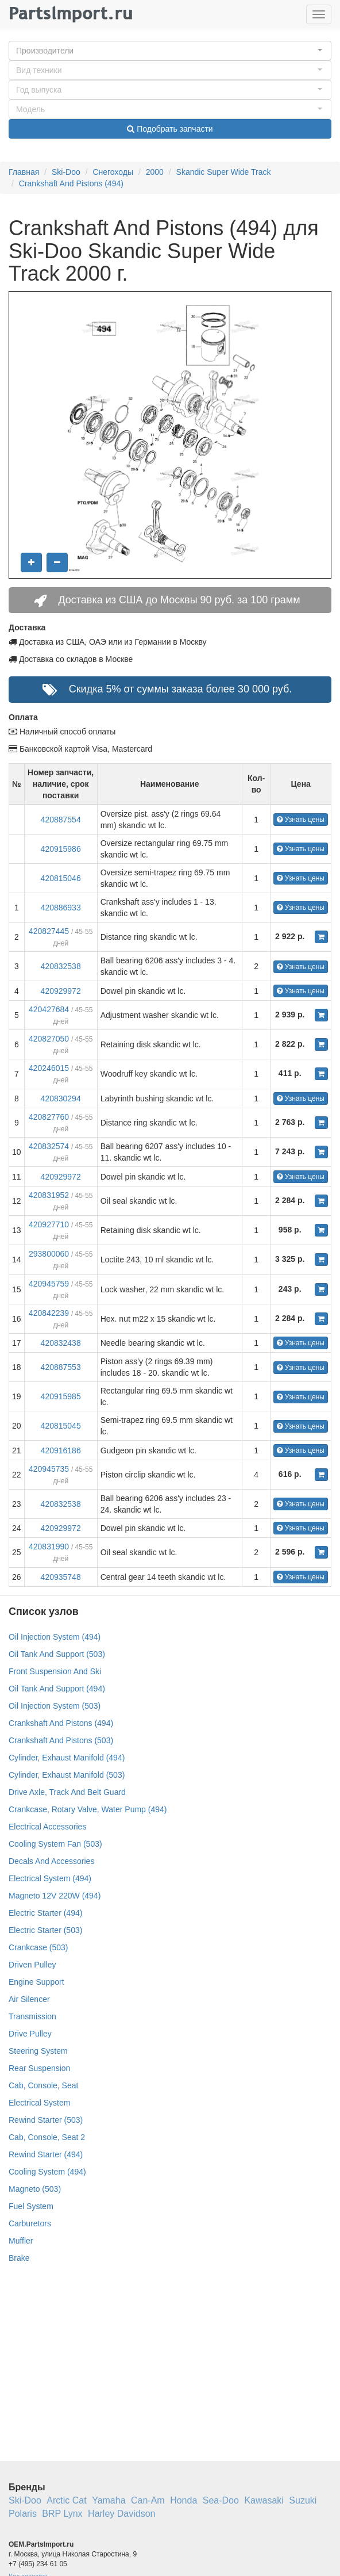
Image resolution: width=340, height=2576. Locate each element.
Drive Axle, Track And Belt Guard (67, 1792)
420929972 (61, 991)
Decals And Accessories (51, 1861)
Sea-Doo (221, 2500)
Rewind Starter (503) (46, 2120)
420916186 (61, 1450)
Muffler (21, 2240)
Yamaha (108, 2500)
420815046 (61, 878)
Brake (19, 2258)
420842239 (49, 1313)
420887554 (61, 819)
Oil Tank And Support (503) (57, 1654)
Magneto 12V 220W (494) (55, 1895)
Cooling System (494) (47, 2171)
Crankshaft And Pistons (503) (61, 1740)
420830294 (61, 1098)
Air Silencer (29, 1999)
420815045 (61, 1425)
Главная (24, 172)
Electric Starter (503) (45, 1930)
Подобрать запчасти (169, 128)
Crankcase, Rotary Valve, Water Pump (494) (88, 1809)
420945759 (49, 1283)
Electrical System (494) (50, 1878)
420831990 (49, 1546)
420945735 (49, 1468)
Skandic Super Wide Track (223, 172)
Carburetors (30, 2223)
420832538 (61, 966)
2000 (155, 172)
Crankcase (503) (38, 1947)
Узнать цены (300, 820)
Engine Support (36, 1981)
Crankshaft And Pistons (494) (71, 183)
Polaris (23, 2513)
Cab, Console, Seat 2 (47, 2137)
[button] (170, 50)
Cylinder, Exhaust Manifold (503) (67, 1774)
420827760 (49, 1117)
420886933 (61, 907)
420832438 (61, 1343)
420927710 (49, 1224)
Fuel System (31, 2206)
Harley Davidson (121, 2513)
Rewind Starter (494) (46, 2154)
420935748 (61, 1577)
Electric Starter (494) (45, 1912)
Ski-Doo (66, 172)
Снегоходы (112, 172)
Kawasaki (263, 2500)
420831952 (49, 1195)
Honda (183, 2500)
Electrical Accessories (47, 1826)
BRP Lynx (62, 2513)
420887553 (61, 1367)
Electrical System (39, 2102)
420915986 (61, 848)
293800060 (49, 1253)
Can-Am (148, 2500)
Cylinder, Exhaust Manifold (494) (67, 1757)
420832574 (49, 1146)
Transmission (32, 2016)
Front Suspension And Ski (55, 1671)
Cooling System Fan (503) (55, 1843)
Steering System (38, 2051)
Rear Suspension (39, 2068)
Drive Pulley (30, 2033)
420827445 (49, 931)
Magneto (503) (35, 2189)
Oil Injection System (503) (55, 1705)
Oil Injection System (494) (55, 1636)
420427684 (49, 1009)
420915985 (61, 1396)
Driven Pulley (32, 1964)
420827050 (49, 1038)
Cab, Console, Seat (43, 2085)
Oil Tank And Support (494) (57, 1688)
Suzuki (302, 2500)
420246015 (49, 1068)
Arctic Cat (66, 2500)
